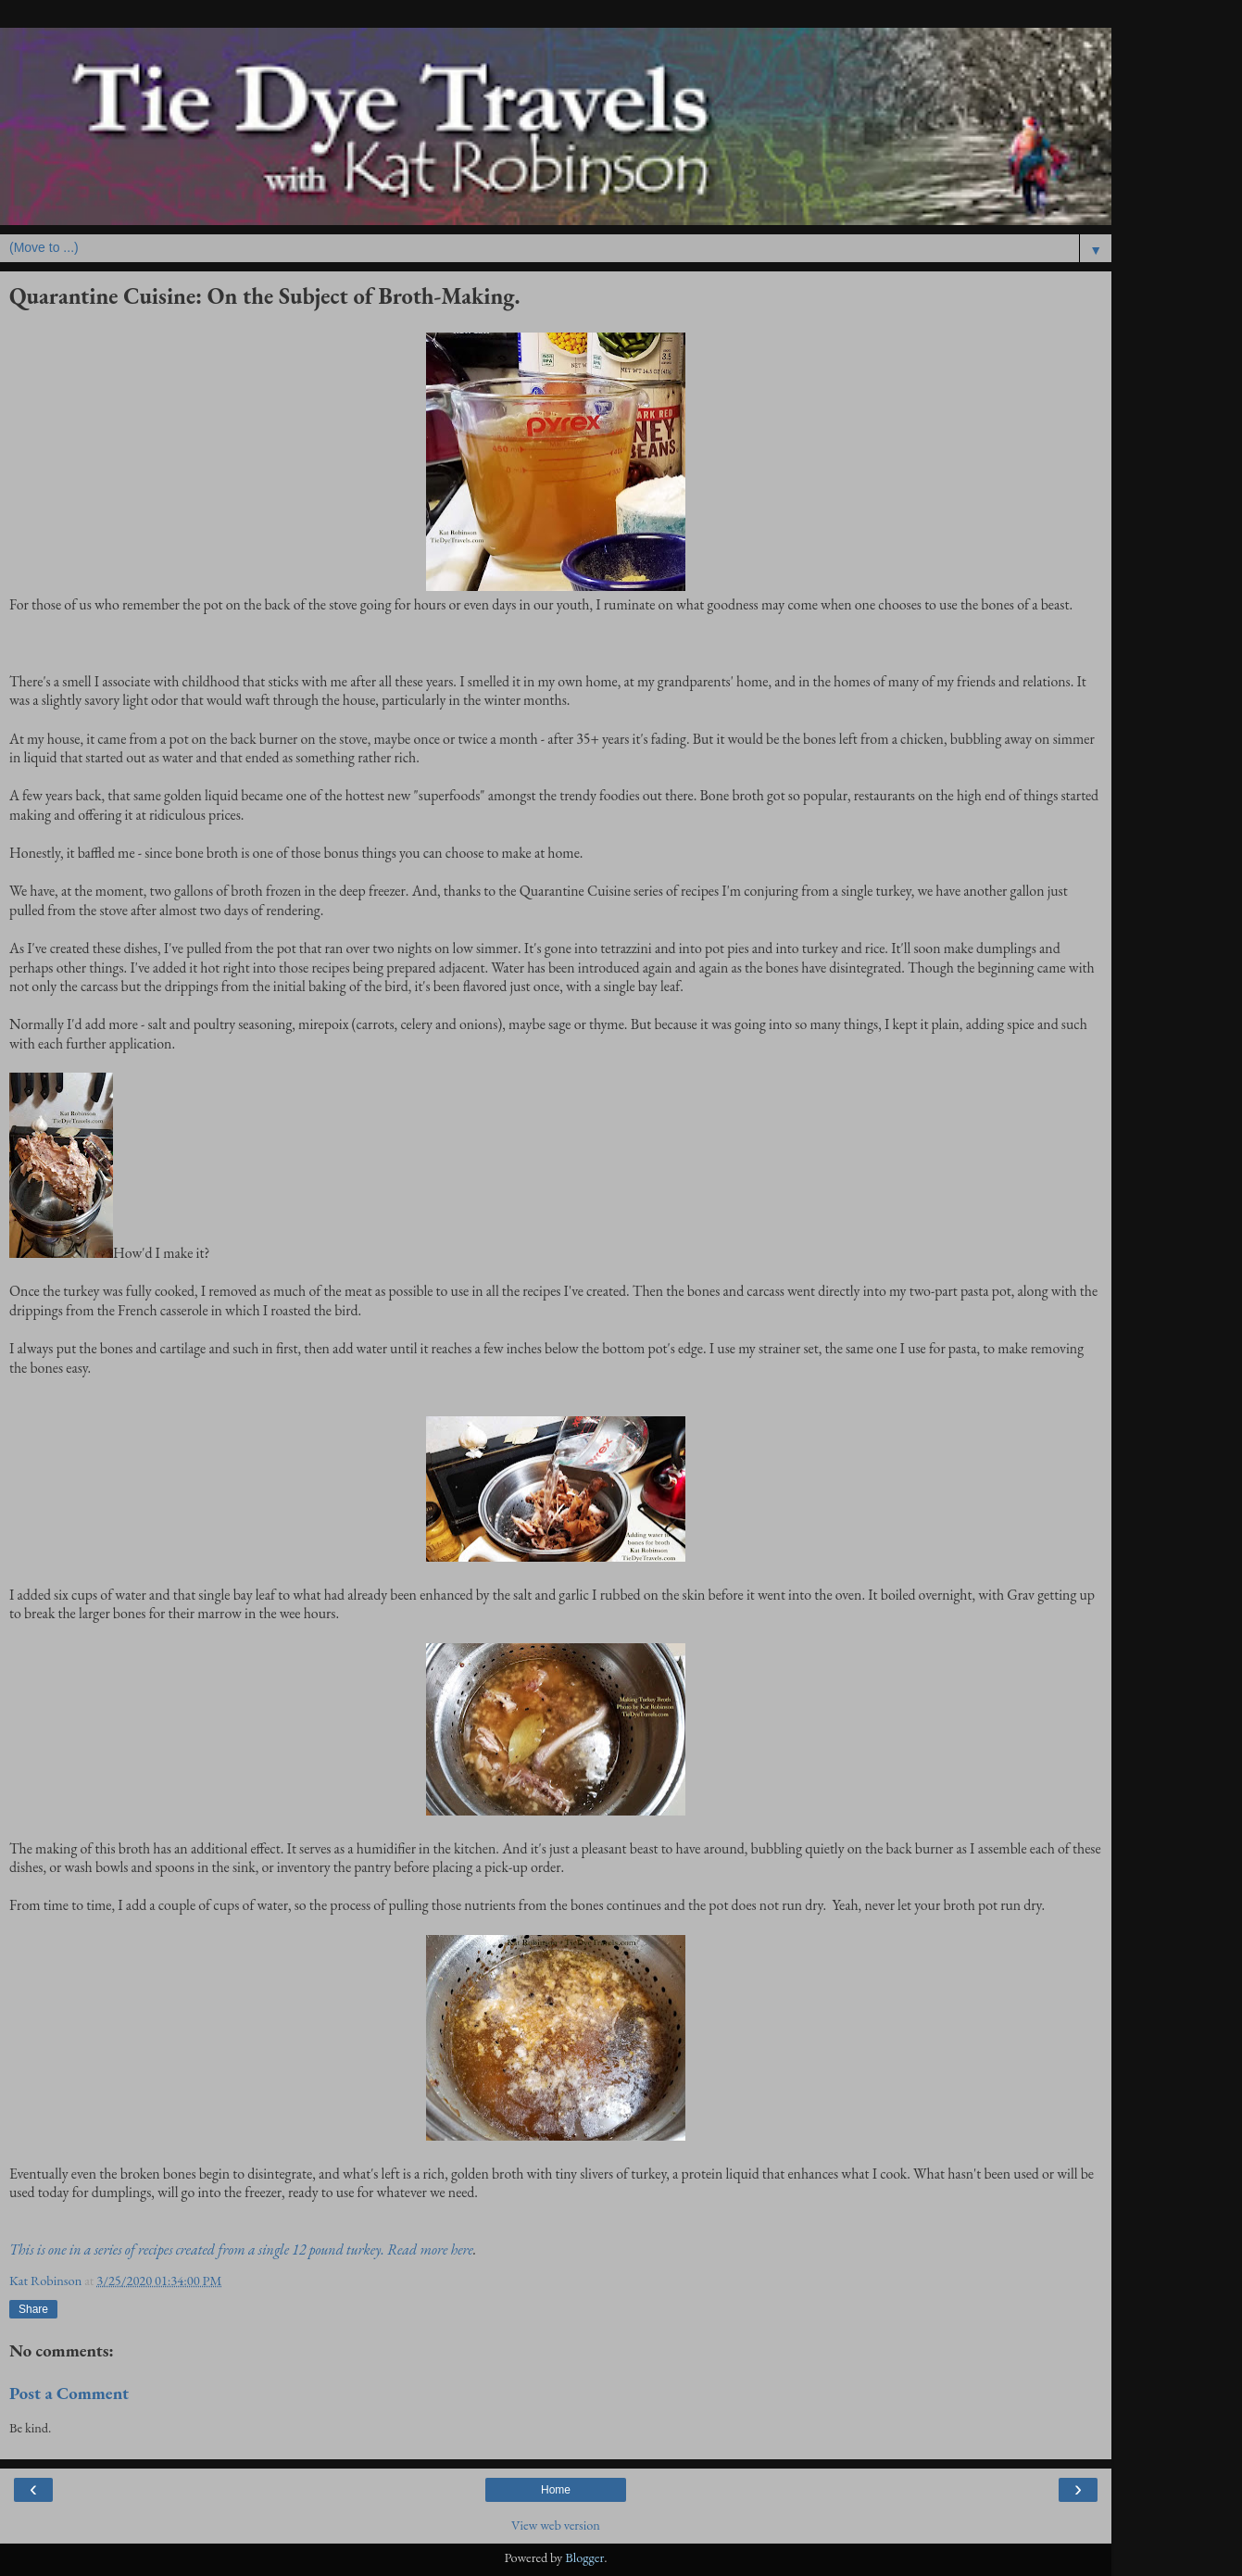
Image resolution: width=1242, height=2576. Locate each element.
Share (33, 2309)
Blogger (584, 2557)
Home (556, 2489)
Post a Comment (69, 2393)
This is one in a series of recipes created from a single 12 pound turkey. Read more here (241, 2249)
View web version (555, 2524)
